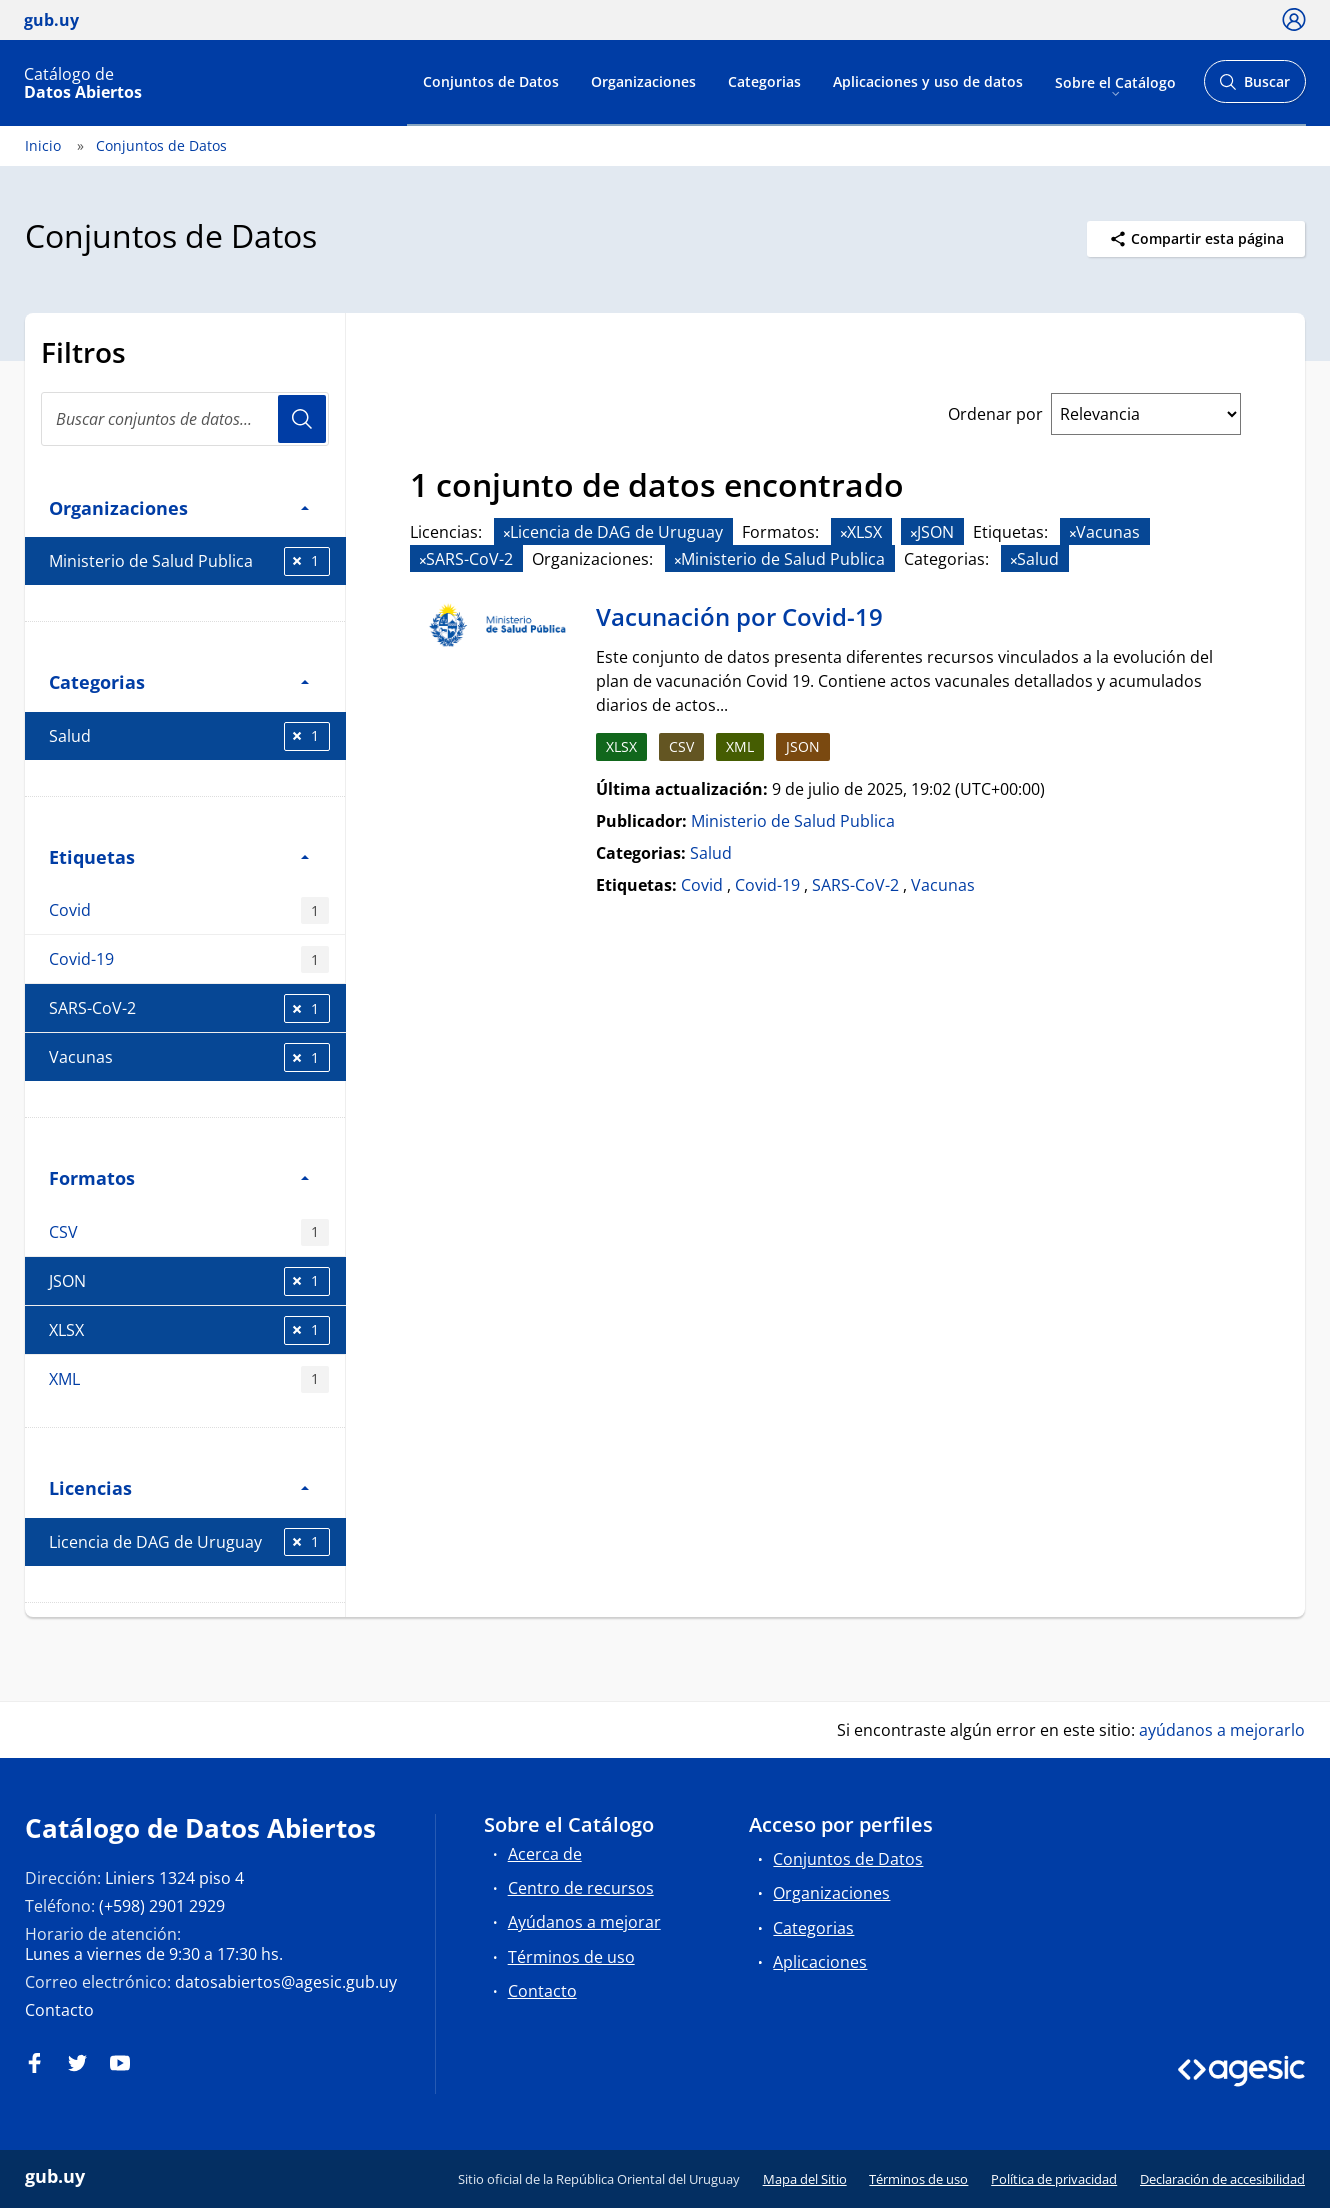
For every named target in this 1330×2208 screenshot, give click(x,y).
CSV (189, 1232)
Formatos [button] (179, 1177)
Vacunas (189, 1057)
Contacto (59, 2010)
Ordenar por (995, 414)
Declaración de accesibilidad (1222, 2179)
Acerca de (545, 1854)
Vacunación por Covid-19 (739, 616)
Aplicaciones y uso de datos (928, 81)
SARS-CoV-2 (189, 1008)
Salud (189, 736)
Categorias (764, 81)
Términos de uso (571, 1957)
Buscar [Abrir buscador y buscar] (1254, 87)
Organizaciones (643, 81)
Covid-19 (189, 959)
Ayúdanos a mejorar (584, 1922)
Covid (189, 910)
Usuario (302, 419)
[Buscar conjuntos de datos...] (185, 419)
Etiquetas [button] (179, 856)
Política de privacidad (1054, 2179)
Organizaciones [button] (179, 507)
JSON (189, 1281)
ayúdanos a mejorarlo (1222, 1730)
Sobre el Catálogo (1115, 81)
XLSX (189, 1330)
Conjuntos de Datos (491, 81)
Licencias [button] (179, 1487)
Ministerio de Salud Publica (189, 561)
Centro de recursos (581, 1888)
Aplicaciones (820, 1962)
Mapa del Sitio (805, 2179)
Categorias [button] (179, 681)
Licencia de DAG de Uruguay (189, 1542)
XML (189, 1379)
